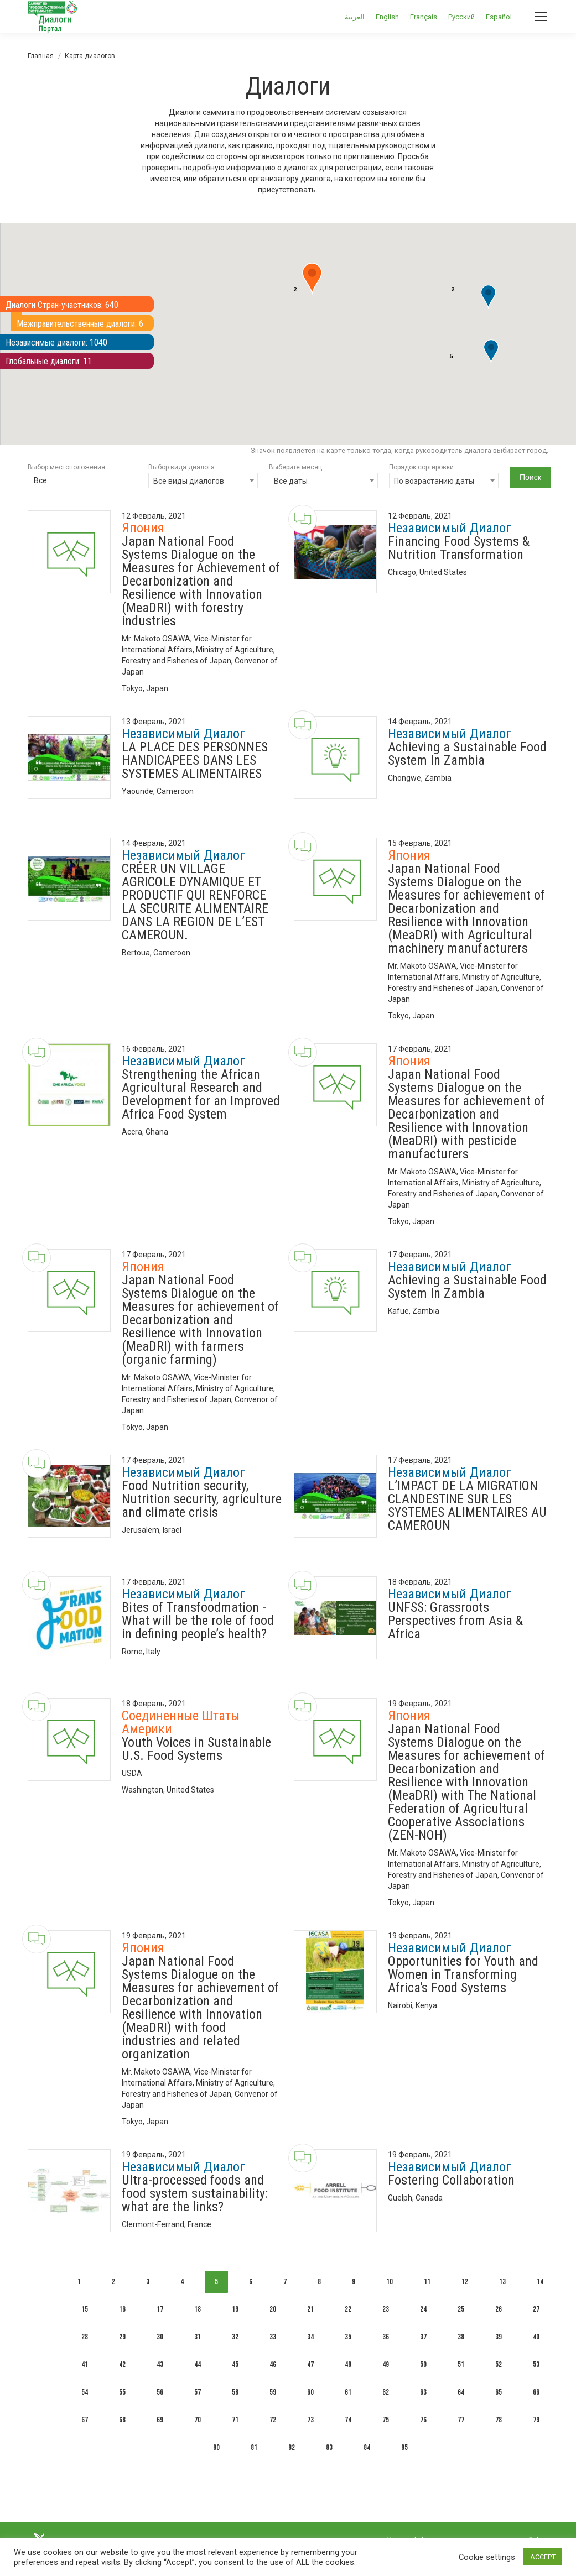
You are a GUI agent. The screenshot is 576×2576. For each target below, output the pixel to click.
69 (160, 2420)
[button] (488, 297)
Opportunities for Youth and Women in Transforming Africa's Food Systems (463, 1974)
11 (427, 2281)
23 (385, 2309)
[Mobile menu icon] (540, 16)
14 (540, 2281)
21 (310, 2309)
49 (385, 2364)
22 (348, 2309)
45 (235, 2364)
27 (536, 2309)
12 (464, 2281)
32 (235, 2337)
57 (197, 2392)
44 (197, 2364)
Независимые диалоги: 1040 (56, 342)
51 (461, 2364)
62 (385, 2392)
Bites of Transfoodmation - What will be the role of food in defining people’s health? (198, 1621)
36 (385, 2337)
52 (498, 2364)
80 (216, 2447)
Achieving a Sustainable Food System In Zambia (467, 753)
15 (84, 2309)
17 (160, 2309)
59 (272, 2392)
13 (502, 2281)
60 (310, 2392)
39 (498, 2337)
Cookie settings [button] (487, 2557)
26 (498, 2309)
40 (536, 2337)
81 (254, 2447)
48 (348, 2364)
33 (272, 2337)
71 (235, 2420)
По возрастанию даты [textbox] (434, 481)
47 (310, 2364)
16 (122, 2309)
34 (310, 2337)
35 (348, 2337)
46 (272, 2364)
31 (197, 2337)
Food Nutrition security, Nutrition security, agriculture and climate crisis (202, 1499)
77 (461, 2420)
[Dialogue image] (69, 551)
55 (122, 2392)
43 (160, 2364)
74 (348, 2420)
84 (367, 2447)
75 (385, 2420)
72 (272, 2420)
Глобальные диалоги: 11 (49, 361)
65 (498, 2392)
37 (423, 2337)
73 (310, 2420)
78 (498, 2420)
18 (197, 2309)
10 (389, 2281)
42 (122, 2364)
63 (423, 2392)
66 (536, 2392)
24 (423, 2309)
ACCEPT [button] (543, 2557)
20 (272, 2309)
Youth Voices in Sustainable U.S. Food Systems (196, 1748)
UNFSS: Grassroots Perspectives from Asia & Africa (455, 1621)
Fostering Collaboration (451, 2180)
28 (84, 2337)
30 (160, 2337)
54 (84, 2392)
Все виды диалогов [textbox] (188, 481)
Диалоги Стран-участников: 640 (62, 305)
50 (423, 2364)
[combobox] (203, 480)
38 (461, 2337)
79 (536, 2420)
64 (461, 2392)
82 (291, 2447)
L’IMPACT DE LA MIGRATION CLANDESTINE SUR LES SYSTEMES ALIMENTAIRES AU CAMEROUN (467, 1505)
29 (122, 2337)
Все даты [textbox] (291, 481)
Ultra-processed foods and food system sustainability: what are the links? (195, 2193)
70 (197, 2420)
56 (160, 2392)
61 (348, 2392)
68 (122, 2420)
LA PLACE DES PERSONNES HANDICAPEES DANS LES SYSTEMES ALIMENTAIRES (195, 760)
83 (329, 2447)
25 (461, 2309)
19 (235, 2309)
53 (536, 2364)
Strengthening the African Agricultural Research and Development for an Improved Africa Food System (201, 1094)
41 (84, 2364)
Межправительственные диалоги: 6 (80, 323)
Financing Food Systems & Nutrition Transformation (459, 548)
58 (235, 2392)
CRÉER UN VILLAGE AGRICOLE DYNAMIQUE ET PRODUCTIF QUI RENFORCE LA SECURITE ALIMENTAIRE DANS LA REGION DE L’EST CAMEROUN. (195, 902)
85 (404, 2447)
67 (84, 2420)
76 (423, 2420)
